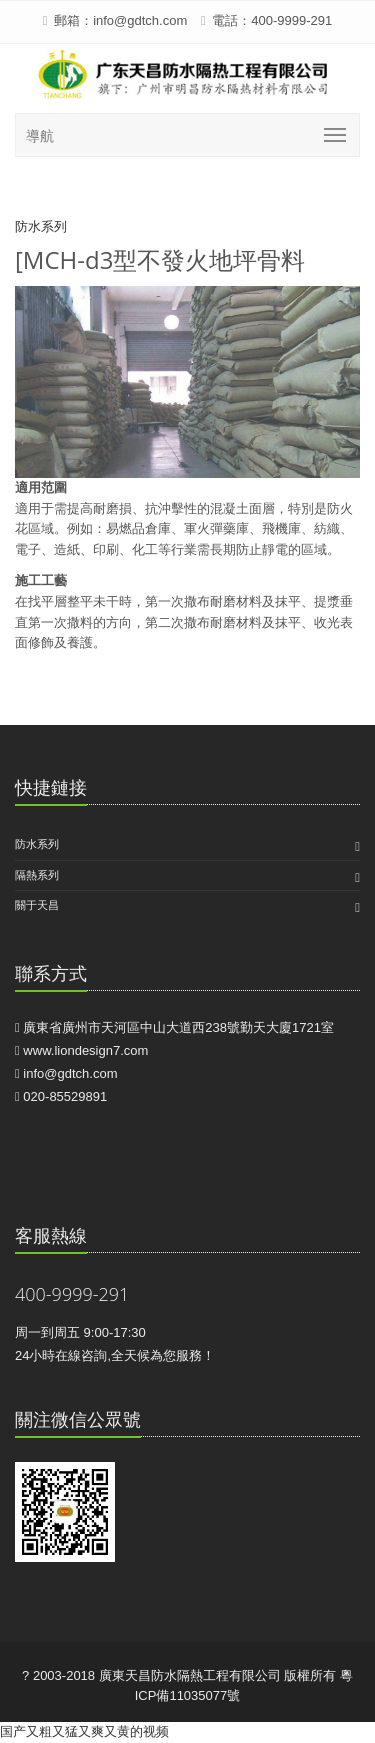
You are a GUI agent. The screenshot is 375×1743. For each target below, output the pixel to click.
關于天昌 (37, 905)
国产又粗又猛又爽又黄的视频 (84, 1731)
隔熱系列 (37, 875)
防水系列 (37, 844)
